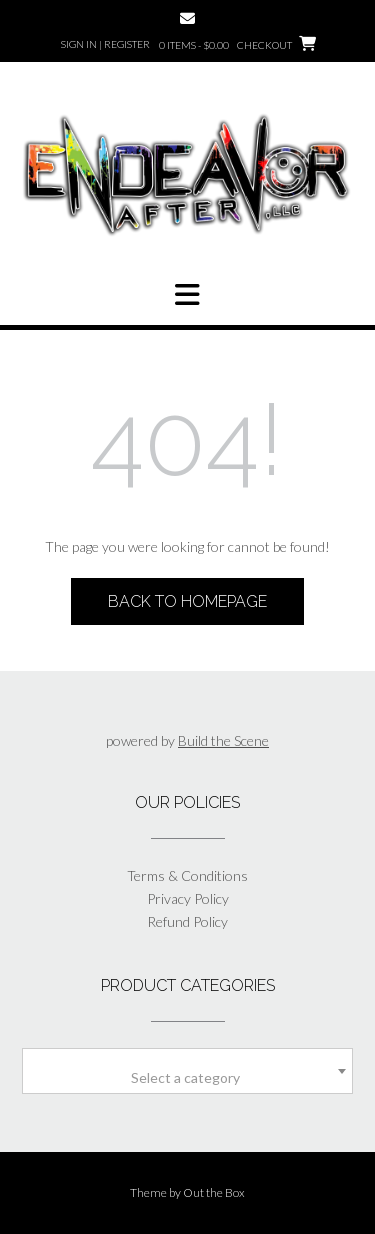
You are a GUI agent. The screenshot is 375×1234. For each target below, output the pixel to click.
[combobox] (187, 1071)
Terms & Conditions (187, 875)
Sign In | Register (105, 44)
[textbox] (187, 1078)
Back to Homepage (187, 601)
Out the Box (214, 1192)
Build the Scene (223, 740)
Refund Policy (187, 921)
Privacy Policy (188, 898)
